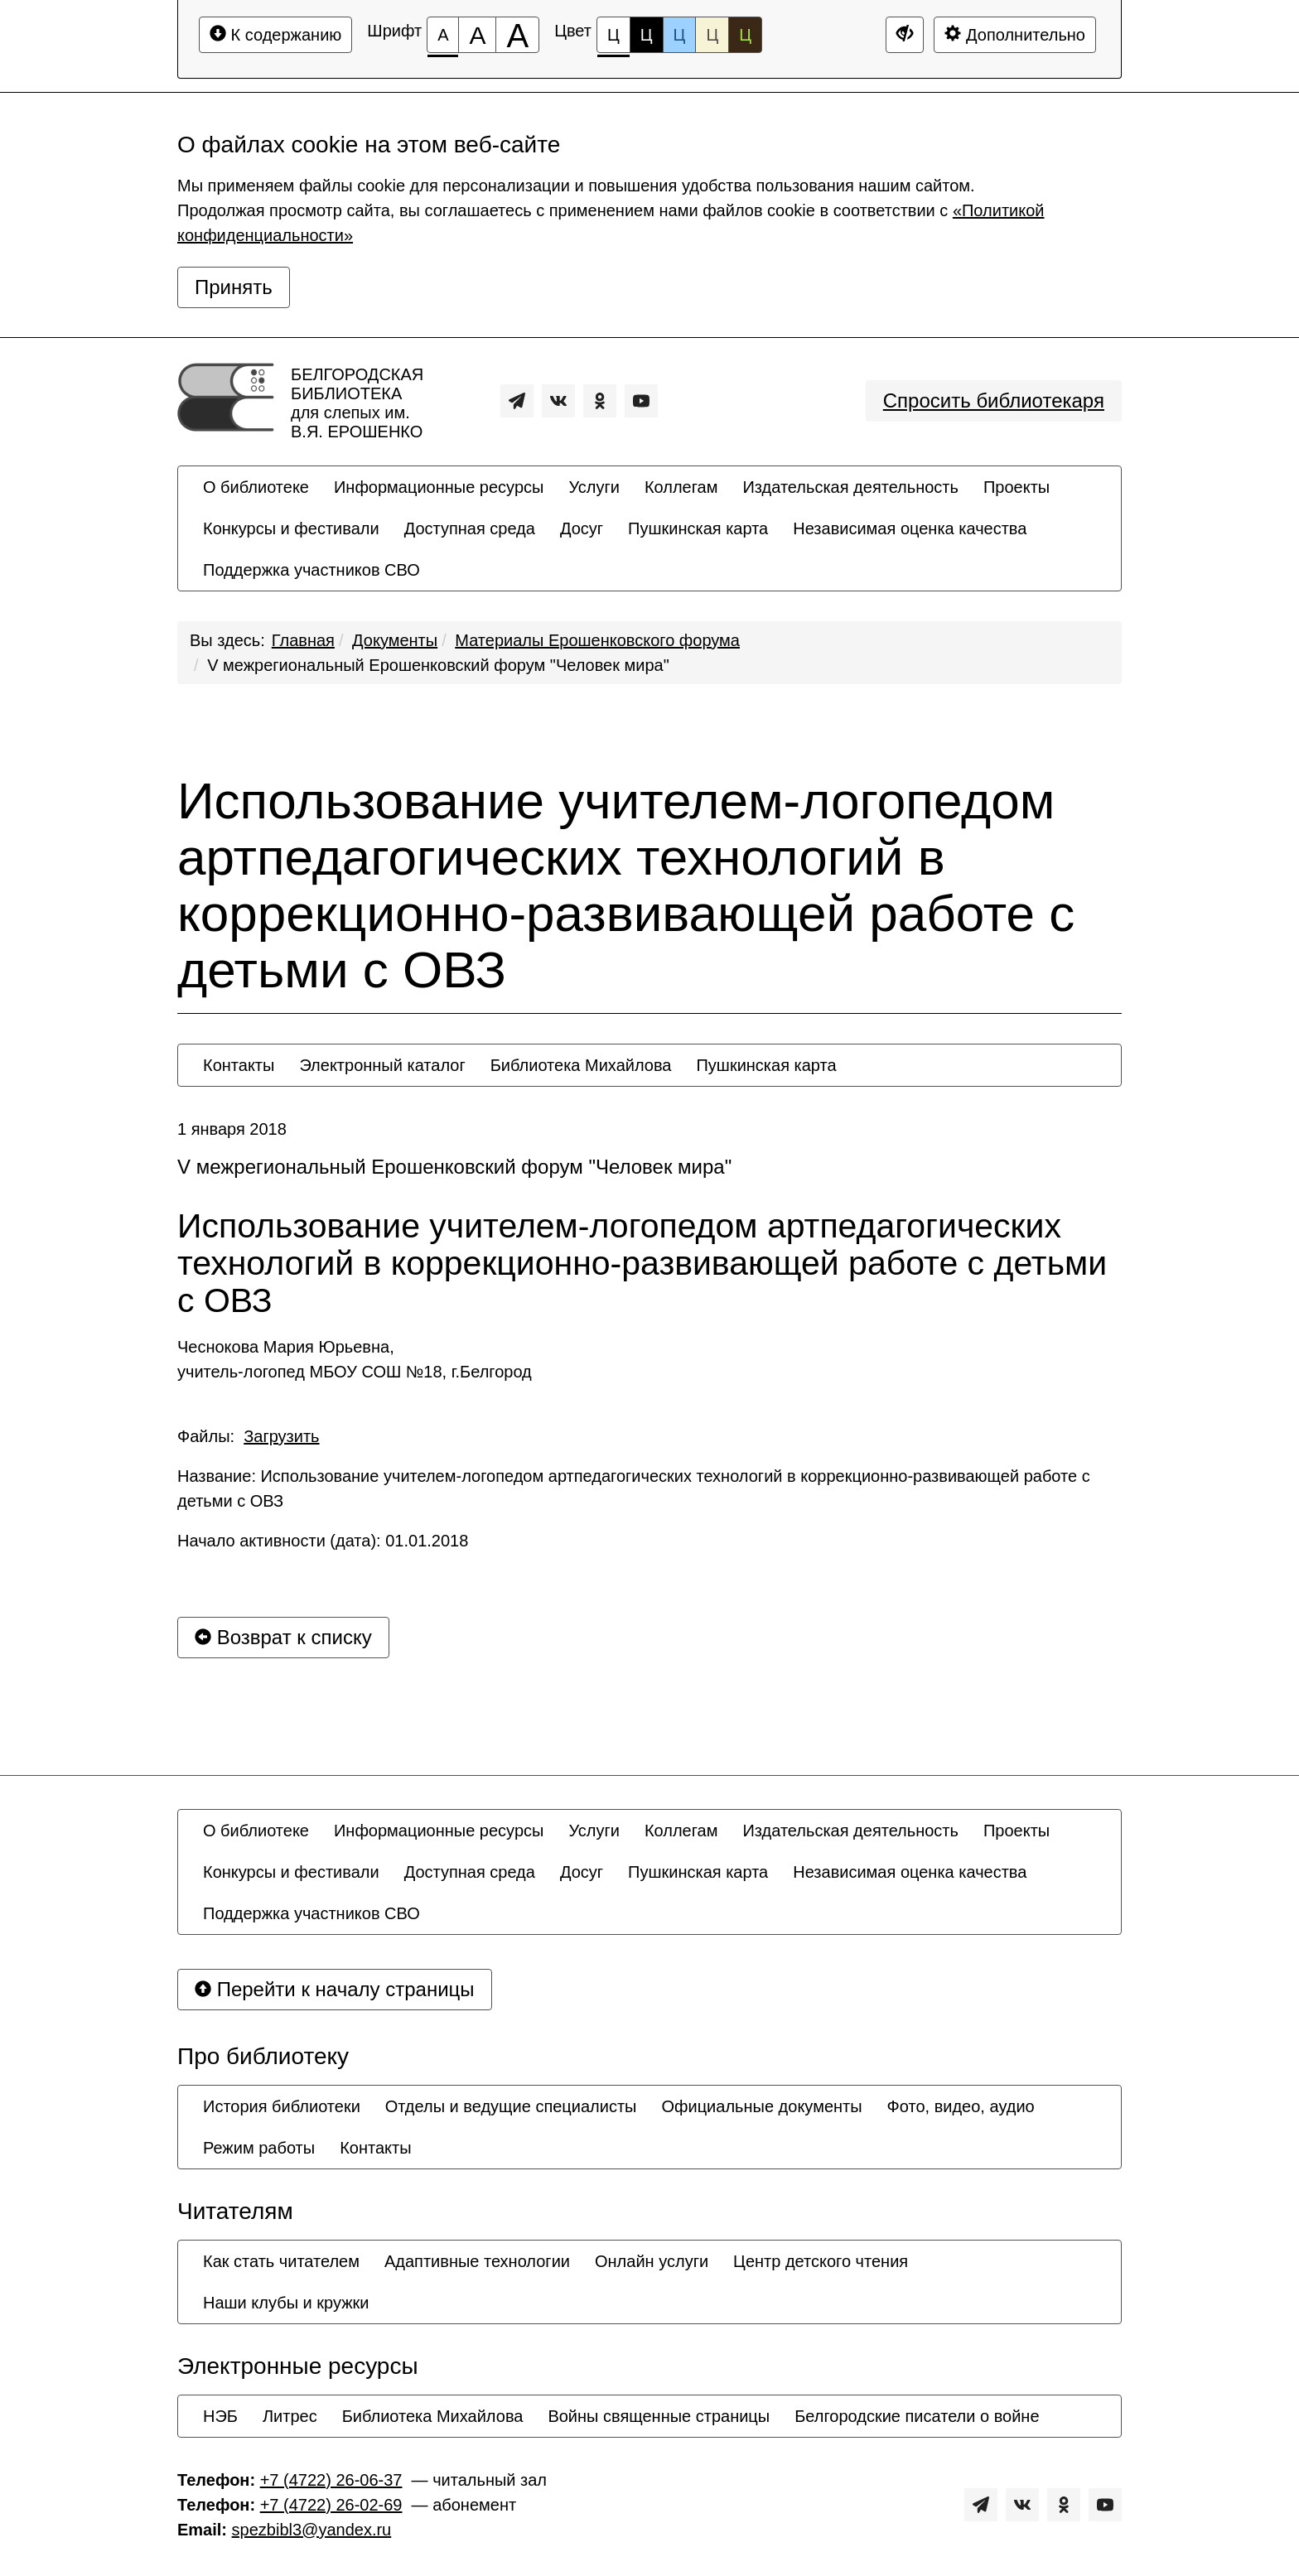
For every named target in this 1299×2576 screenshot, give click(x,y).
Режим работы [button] (259, 2148)
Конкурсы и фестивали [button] (291, 528)
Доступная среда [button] (469, 528)
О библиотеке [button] (256, 487)
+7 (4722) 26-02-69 (331, 2505)
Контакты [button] (238, 1065)
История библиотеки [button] (281, 2106)
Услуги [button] (594, 487)
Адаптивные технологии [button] (477, 2261)
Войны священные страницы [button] (659, 2416)
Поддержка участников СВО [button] (311, 570)
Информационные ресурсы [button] (438, 487)
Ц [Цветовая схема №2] (646, 35)
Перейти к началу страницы (335, 1989)
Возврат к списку (283, 1637)
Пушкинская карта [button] (698, 528)
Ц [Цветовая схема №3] (680, 35)
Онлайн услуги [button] (651, 2261)
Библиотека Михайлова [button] (581, 1065)
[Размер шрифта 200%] (517, 35)
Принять (234, 287)
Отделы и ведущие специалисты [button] (511, 2106)
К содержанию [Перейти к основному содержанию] (275, 34)
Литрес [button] (290, 2416)
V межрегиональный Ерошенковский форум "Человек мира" (438, 665)
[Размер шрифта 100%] (443, 35)
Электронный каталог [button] (382, 1065)
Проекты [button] (1016, 487)
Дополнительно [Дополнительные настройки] (1014, 34)
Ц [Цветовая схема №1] (613, 39)
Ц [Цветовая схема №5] (745, 35)
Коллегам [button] (681, 487)
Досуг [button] (581, 528)
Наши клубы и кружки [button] (286, 2303)
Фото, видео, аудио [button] (961, 2106)
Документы (394, 640)
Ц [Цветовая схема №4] (712, 35)
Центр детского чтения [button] (820, 2261)
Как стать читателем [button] (281, 2261)
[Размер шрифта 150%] (477, 35)
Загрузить (281, 1436)
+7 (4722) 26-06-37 (331, 2480)
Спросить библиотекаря (993, 400)
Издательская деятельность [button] (850, 487)
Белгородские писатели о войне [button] (916, 2416)
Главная (303, 640)
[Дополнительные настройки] (905, 35)
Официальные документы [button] (761, 2106)
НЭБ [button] (220, 2416)
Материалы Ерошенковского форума (597, 640)
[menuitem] (256, 487)
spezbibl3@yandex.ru (312, 2530)
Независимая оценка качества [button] (909, 528)
